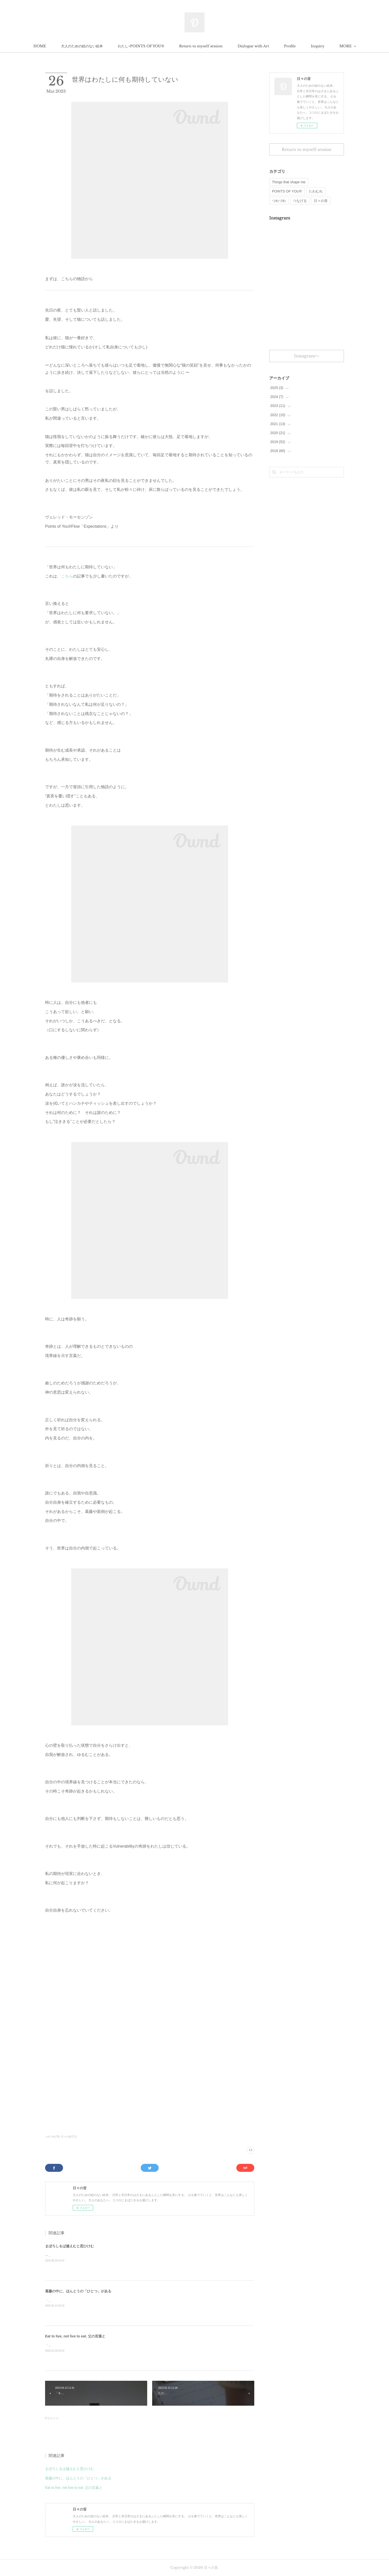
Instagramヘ (306, 355)
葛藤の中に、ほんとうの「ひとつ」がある (78, 2291)
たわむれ (316, 191)
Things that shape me (289, 182)
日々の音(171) (69, 2136)
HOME (54, 46)
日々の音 (321, 201)
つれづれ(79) (52, 2136)
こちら (67, 576)
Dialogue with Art (267, 46)
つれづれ (279, 201)
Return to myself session (215, 46)
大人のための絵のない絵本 (96, 46)
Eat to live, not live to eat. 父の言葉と (75, 2336)
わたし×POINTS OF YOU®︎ (155, 46)
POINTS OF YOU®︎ (287, 191)
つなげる (300, 201)
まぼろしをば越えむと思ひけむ (69, 2246)
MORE (331, 46)
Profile (304, 46)
